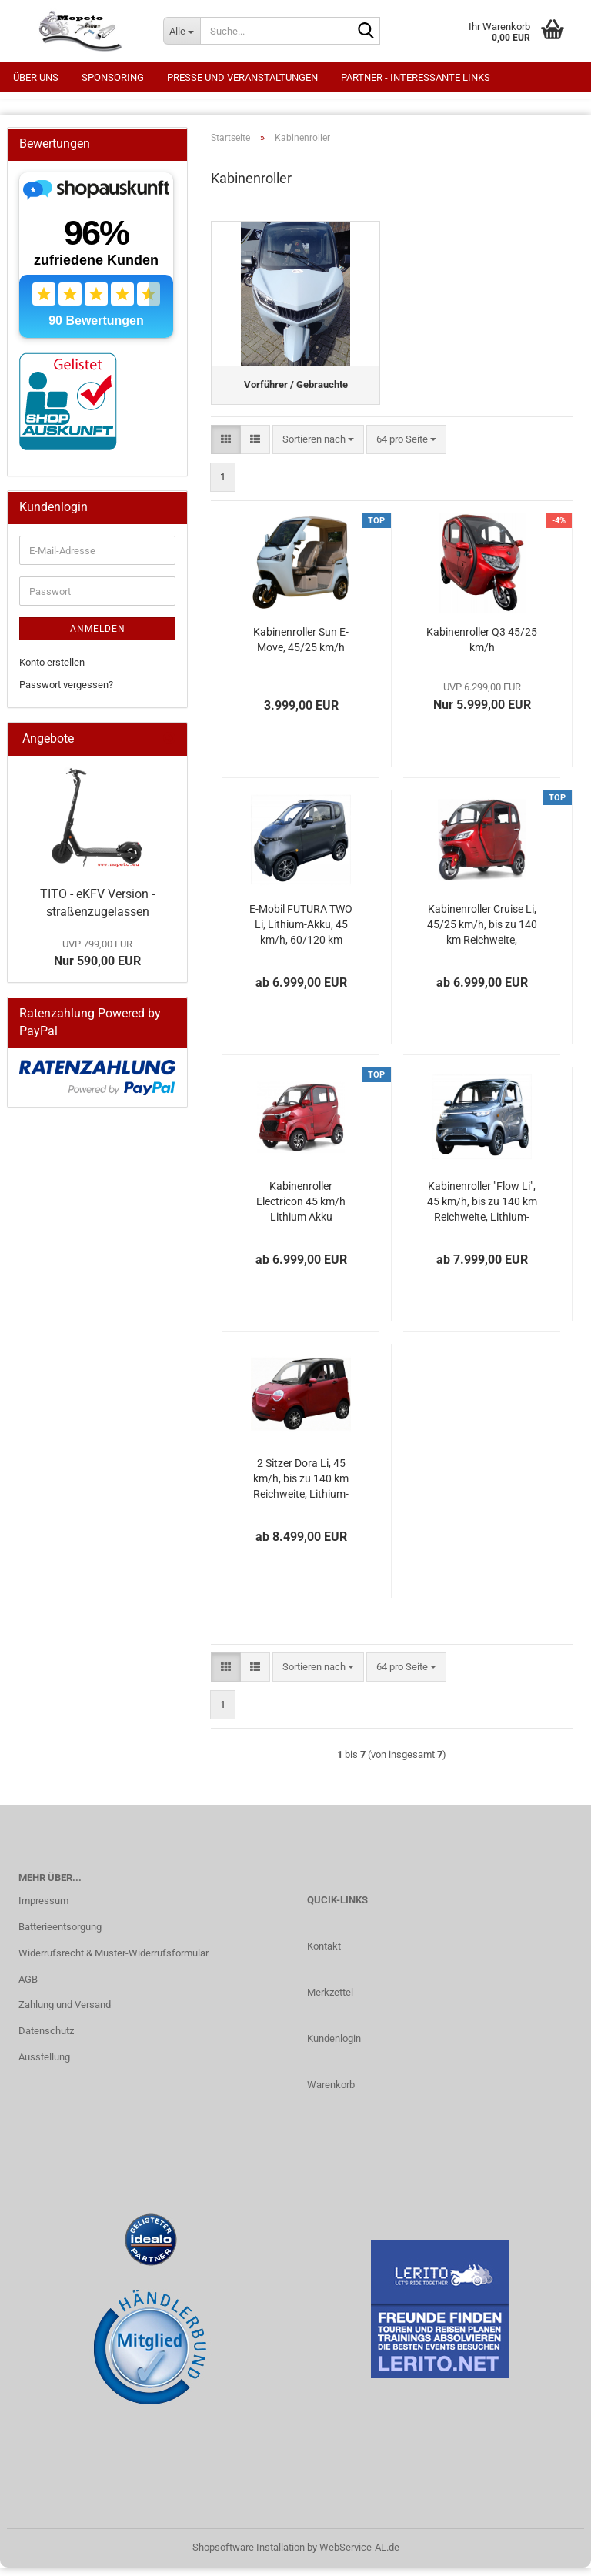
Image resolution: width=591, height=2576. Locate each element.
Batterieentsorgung (60, 1936)
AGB (28, 1987)
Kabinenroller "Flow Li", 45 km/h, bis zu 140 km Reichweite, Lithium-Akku (482, 1211)
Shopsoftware (223, 2555)
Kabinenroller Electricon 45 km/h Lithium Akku (301, 1210)
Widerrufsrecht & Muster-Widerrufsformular (113, 1962)
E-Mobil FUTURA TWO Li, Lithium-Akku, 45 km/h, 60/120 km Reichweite (300, 934)
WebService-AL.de (359, 2555)
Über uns (35, 77)
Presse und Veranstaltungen (242, 77)
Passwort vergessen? (66, 684)
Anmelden (97, 628)
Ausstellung (44, 2066)
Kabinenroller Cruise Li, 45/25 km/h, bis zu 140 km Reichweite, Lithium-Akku (482, 934)
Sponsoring (113, 77)
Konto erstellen (52, 662)
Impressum (43, 1910)
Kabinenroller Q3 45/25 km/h (481, 649)
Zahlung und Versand (64, 2014)
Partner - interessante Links (415, 77)
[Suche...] (181, 31)
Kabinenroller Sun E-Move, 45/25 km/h (301, 649)
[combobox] (318, 448)
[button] (226, 448)
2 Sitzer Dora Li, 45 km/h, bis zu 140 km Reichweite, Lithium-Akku (301, 1488)
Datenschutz (46, 2040)
